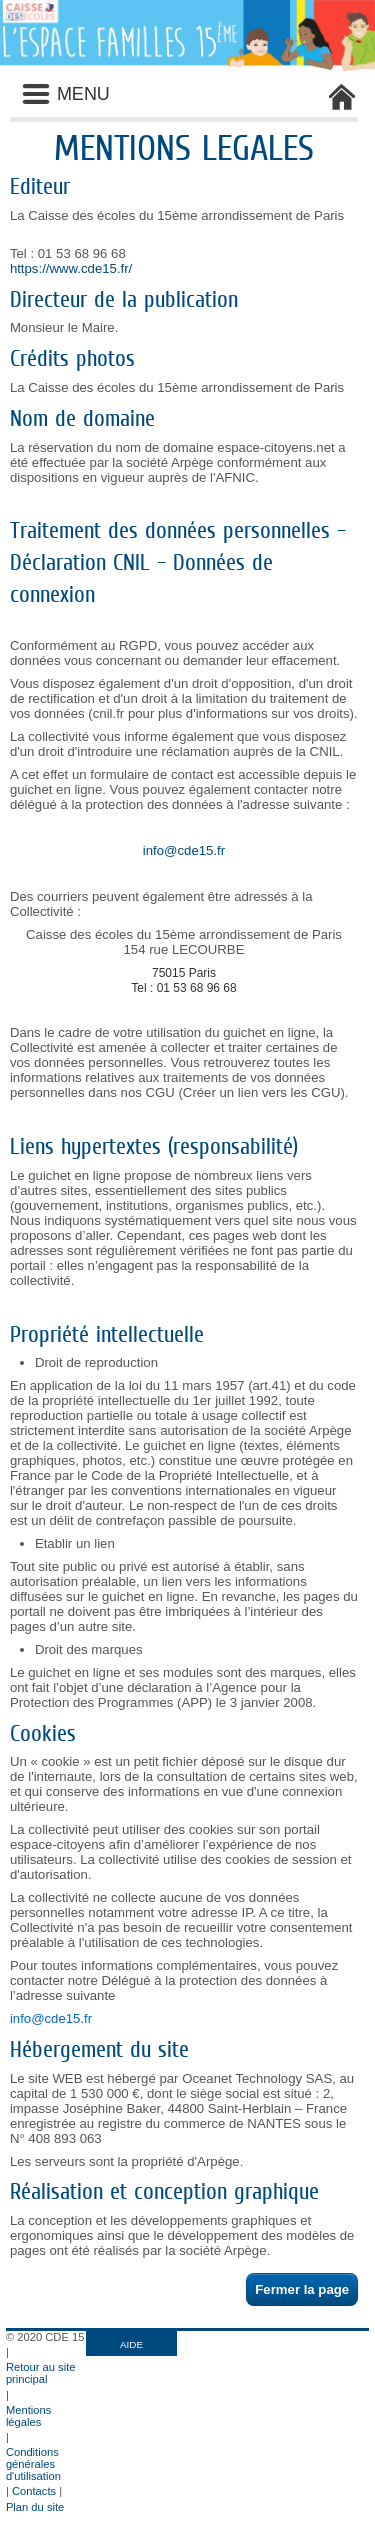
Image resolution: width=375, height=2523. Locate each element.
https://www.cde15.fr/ (71, 268)
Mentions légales (28, 2416)
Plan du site (35, 2507)
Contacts (34, 2491)
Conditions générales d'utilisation (33, 2464)
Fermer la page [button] (302, 2289)
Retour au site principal (41, 2373)
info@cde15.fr (184, 850)
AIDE (131, 2344)
